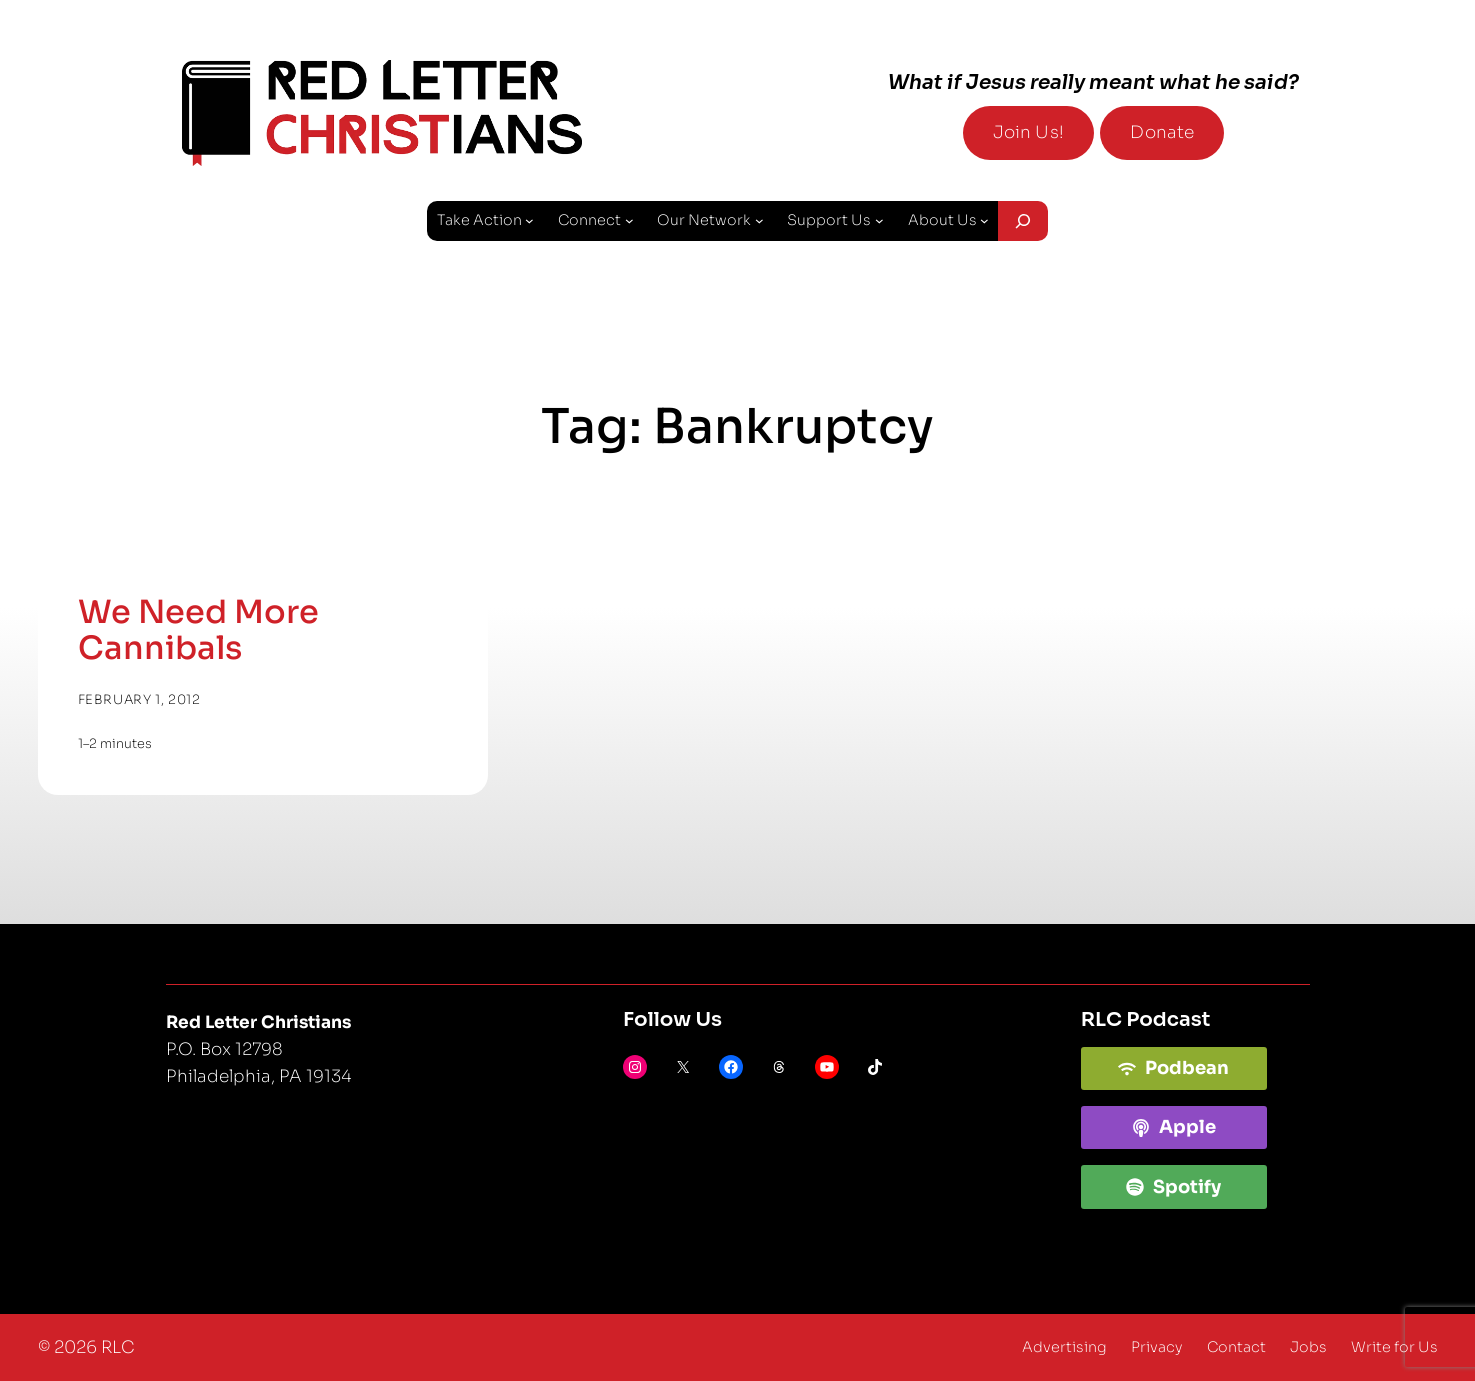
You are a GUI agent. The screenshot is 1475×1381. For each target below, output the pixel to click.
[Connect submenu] (629, 220)
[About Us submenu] (984, 220)
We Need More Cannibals (198, 630)
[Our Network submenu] (759, 220)
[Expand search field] (1022, 221)
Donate (1162, 132)
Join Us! (1028, 132)
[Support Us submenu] (879, 220)
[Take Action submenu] (529, 220)
